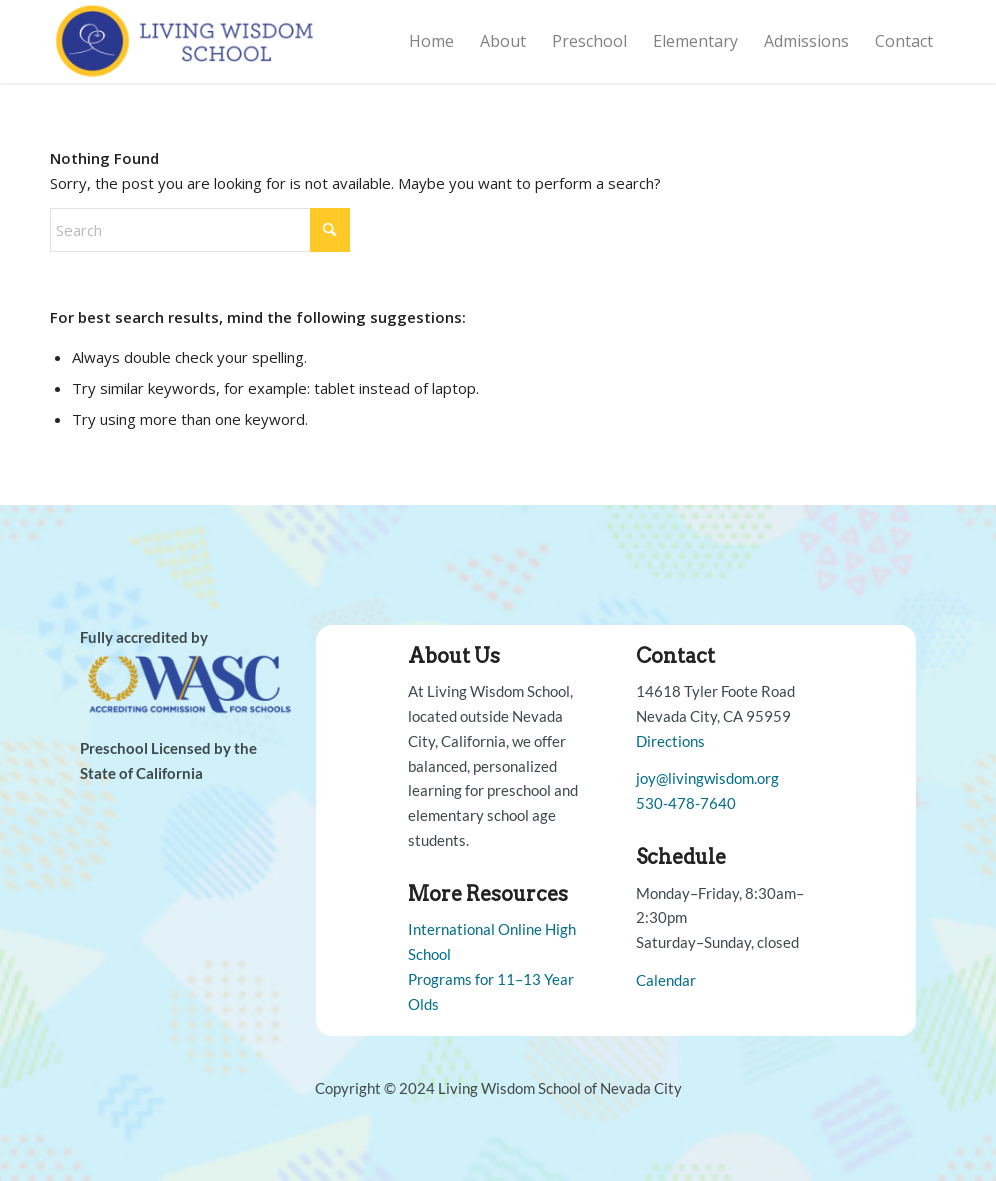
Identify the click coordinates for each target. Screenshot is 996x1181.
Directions (670, 741)
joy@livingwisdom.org (707, 778)
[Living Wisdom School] (187, 41)
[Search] (200, 230)
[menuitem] (431, 41)
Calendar (666, 980)
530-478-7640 (686, 803)
